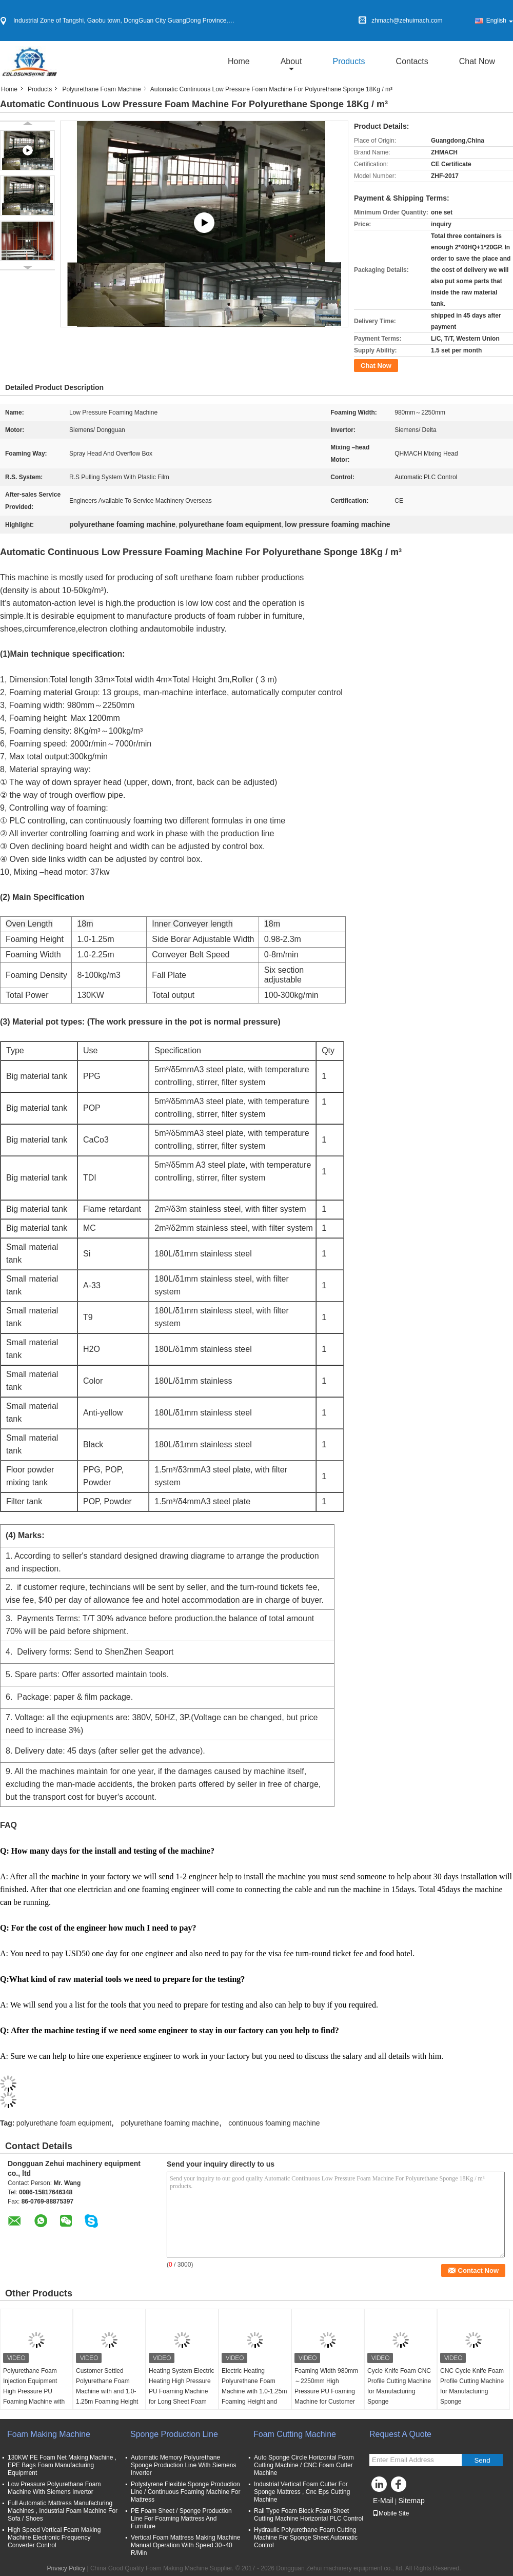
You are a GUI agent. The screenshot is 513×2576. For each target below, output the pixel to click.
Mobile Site (390, 2513)
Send (482, 2460)
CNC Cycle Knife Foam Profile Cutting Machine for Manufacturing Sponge (472, 2386)
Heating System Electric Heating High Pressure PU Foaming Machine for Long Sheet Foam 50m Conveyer (181, 2391)
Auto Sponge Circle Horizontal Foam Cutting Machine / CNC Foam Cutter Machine (304, 2465)
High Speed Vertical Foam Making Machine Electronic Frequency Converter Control (54, 2537)
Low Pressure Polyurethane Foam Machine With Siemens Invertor (54, 2488)
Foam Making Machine (48, 2434)
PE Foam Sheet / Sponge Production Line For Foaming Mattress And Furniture (181, 2518)
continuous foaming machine (274, 2123)
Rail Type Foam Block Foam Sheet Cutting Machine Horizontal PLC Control (308, 2514)
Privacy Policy (66, 2568)
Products (348, 61)
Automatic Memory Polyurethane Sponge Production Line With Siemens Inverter (183, 2465)
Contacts (412, 61)
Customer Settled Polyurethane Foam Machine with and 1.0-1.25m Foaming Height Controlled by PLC (107, 2391)
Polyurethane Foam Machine (101, 89)
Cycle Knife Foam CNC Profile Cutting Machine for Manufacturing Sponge (399, 2386)
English (499, 20)
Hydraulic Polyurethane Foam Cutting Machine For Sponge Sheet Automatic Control (306, 2537)
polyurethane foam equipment (63, 2123)
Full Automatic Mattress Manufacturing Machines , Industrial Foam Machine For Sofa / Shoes (62, 2511)
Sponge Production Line (174, 2434)
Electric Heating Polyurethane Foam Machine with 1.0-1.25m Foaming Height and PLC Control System (254, 2391)
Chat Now (477, 61)
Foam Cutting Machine (294, 2434)
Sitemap (411, 2500)
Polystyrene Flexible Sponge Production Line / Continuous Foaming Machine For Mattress (185, 2492)
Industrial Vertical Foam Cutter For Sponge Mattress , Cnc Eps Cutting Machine (302, 2492)
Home (239, 61)
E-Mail (383, 2500)
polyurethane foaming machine (170, 2123)
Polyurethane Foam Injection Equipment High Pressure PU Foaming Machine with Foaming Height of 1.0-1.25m (34, 2396)
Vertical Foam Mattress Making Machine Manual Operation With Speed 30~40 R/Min (185, 2545)
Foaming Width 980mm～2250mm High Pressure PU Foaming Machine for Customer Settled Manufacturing (326, 2391)
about (291, 61)
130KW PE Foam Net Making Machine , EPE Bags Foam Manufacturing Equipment (62, 2465)
